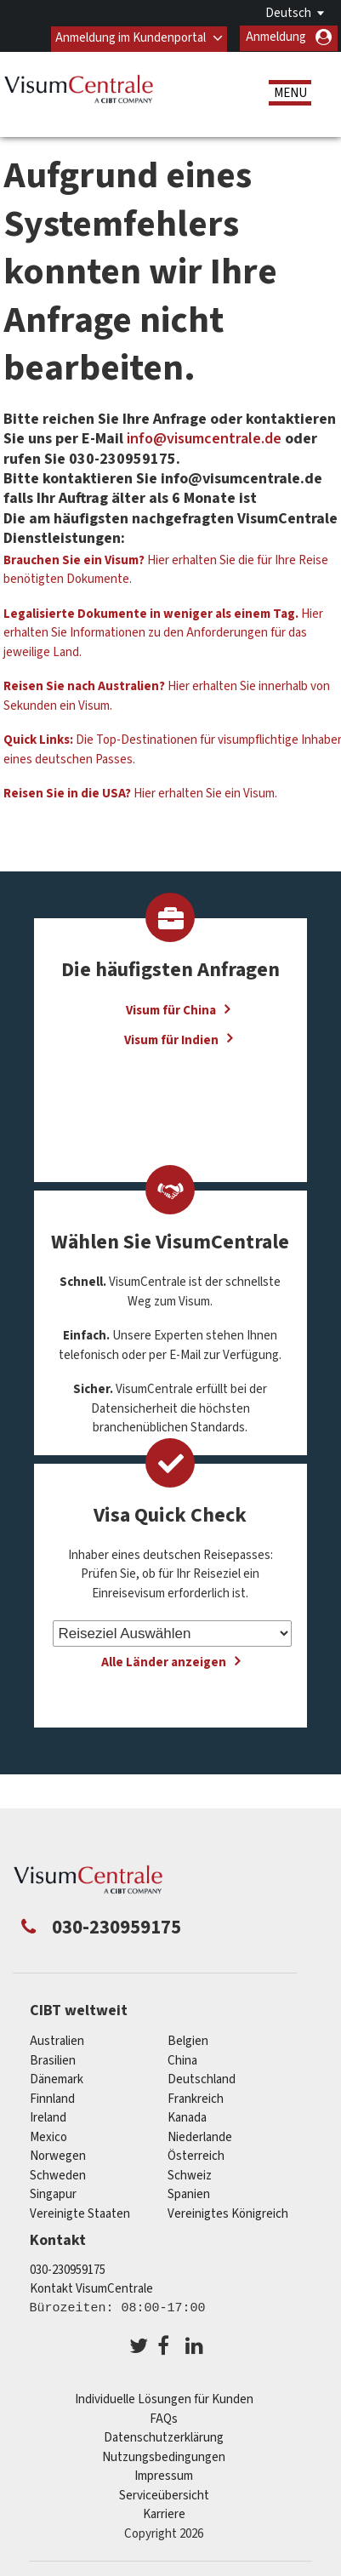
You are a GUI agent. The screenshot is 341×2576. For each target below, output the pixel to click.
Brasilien (53, 2060)
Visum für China (171, 1010)
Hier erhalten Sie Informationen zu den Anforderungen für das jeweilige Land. (163, 632)
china (182, 2060)
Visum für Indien (171, 1039)
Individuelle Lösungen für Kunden (164, 2399)
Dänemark (56, 2079)
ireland (48, 2118)
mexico (48, 2136)
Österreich (196, 2156)
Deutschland (202, 2079)
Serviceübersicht (164, 2495)
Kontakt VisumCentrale (91, 2289)
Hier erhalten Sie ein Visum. (140, 793)
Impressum (163, 2476)
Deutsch (288, 13)
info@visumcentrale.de (204, 438)
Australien (57, 2041)
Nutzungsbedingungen (163, 2456)
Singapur (53, 2194)
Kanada (187, 2118)
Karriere (164, 2514)
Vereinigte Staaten (80, 2213)
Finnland (52, 2098)
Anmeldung (276, 37)
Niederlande (200, 2136)
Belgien (188, 2041)
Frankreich (196, 2098)
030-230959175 (67, 2269)
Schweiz (190, 2175)
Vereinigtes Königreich (228, 2213)
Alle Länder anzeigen (163, 1662)
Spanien (189, 2194)
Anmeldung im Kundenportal (130, 37)
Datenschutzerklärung (164, 2438)
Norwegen (58, 2156)
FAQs (164, 2418)
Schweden (58, 2175)
